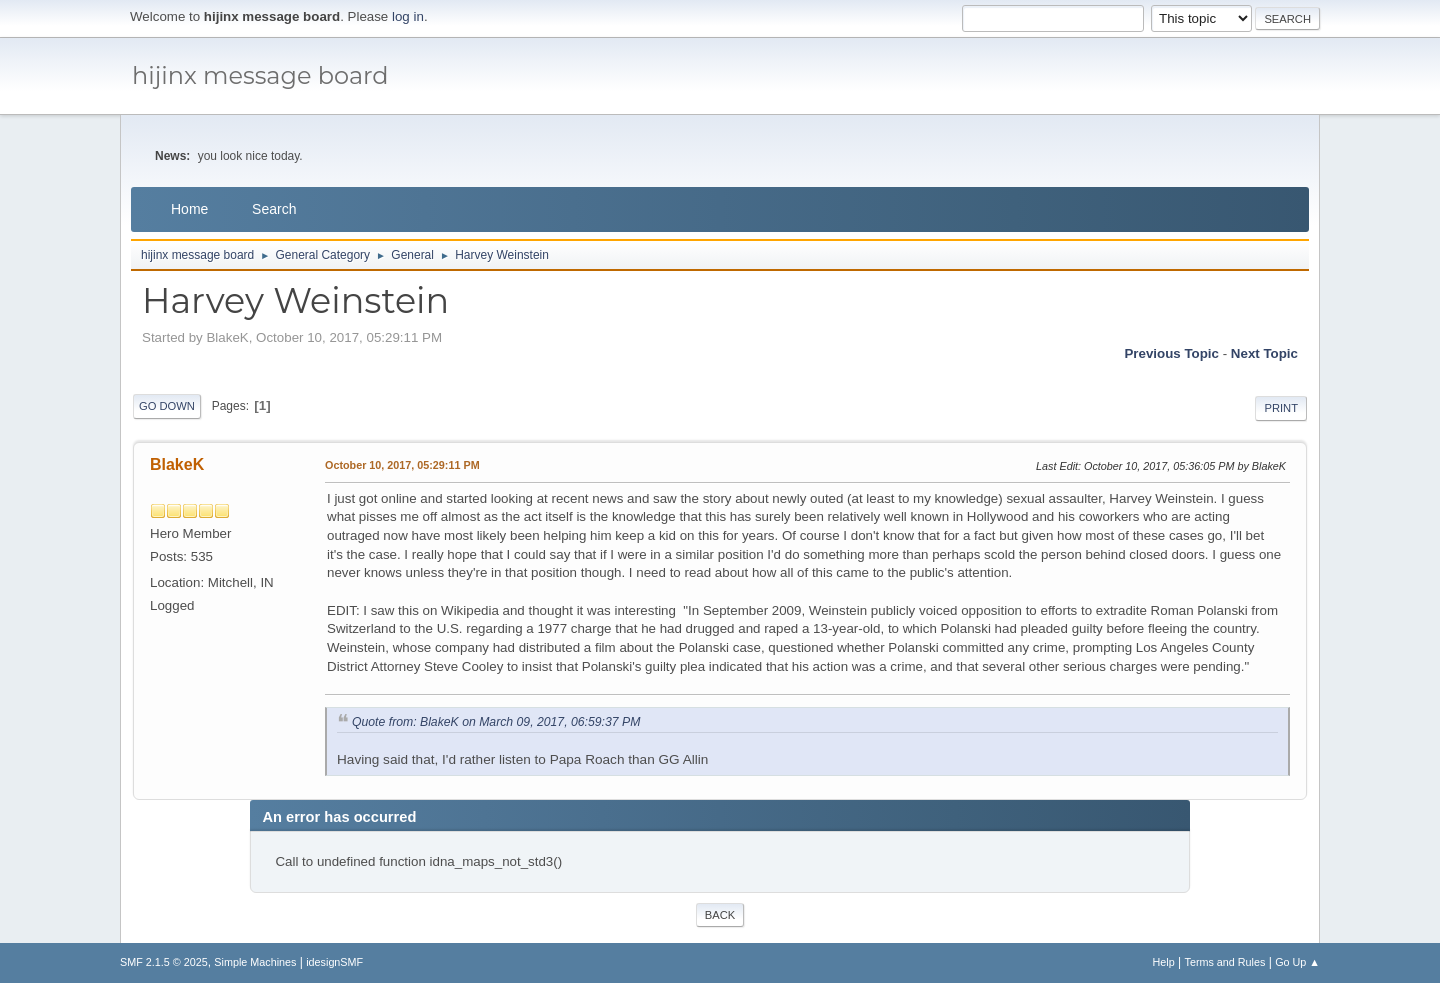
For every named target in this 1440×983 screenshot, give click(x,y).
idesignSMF (334, 962)
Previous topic (1171, 353)
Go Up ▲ (1297, 962)
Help (1164, 962)
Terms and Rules (1225, 962)
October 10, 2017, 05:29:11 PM (402, 465)
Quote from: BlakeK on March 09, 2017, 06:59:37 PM (496, 722)
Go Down (167, 406)
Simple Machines (255, 962)
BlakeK (177, 464)
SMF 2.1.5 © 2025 (164, 962)
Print (1281, 408)
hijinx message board (260, 75)
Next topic (1264, 353)
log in (408, 16)
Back (720, 915)
